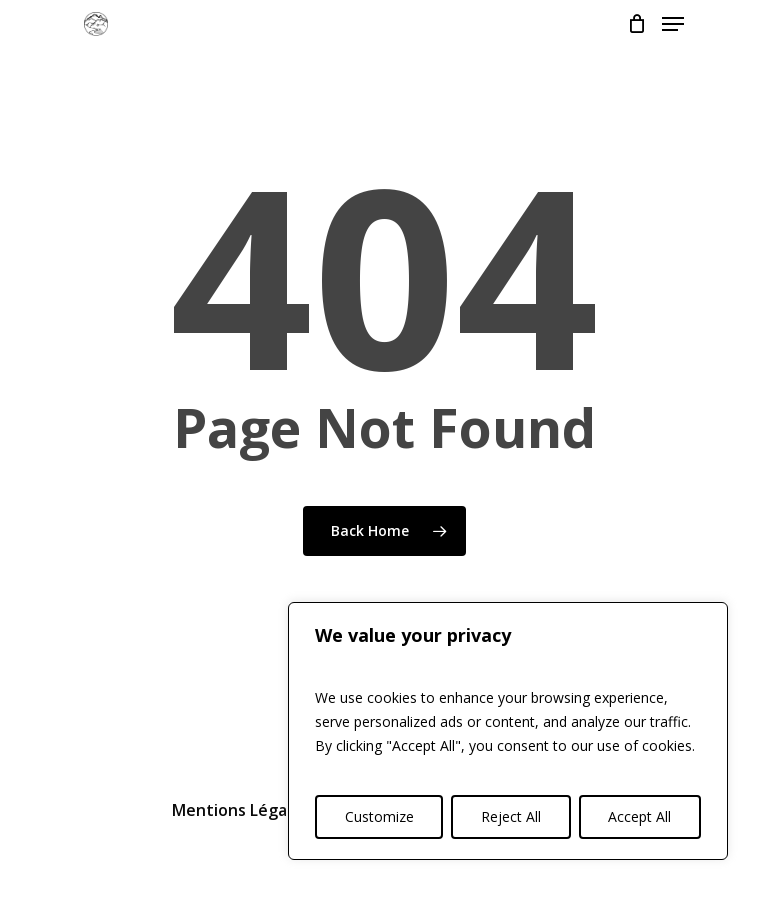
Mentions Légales (240, 810)
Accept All (639, 816)
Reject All (511, 816)
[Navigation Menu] (673, 24)
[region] (508, 731)
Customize (379, 816)
